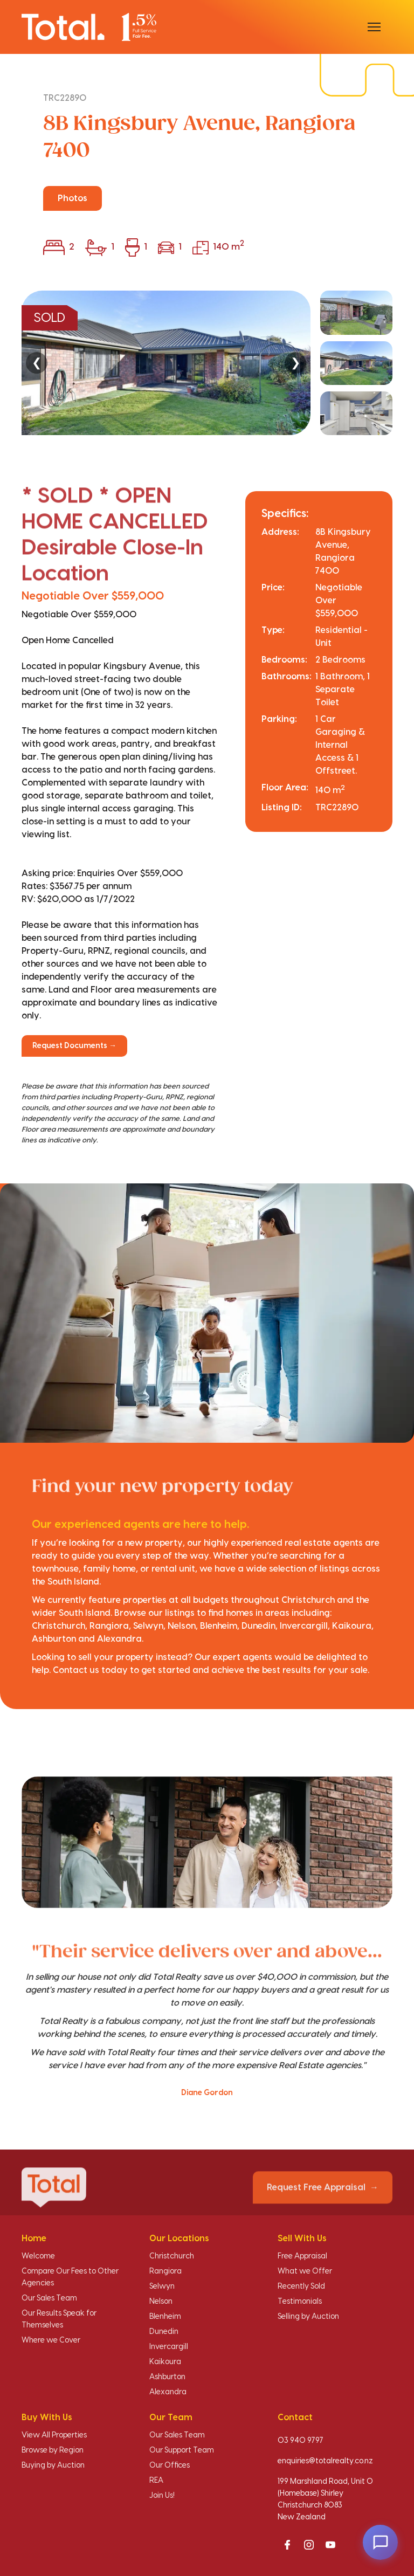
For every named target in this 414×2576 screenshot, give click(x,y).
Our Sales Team (49, 2298)
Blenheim (165, 2316)
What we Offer (305, 2271)
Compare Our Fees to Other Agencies (70, 2277)
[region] (207, 363)
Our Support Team (181, 2450)
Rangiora (165, 2271)
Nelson (160, 2301)
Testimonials (300, 2301)
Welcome (38, 2256)
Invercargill (168, 2347)
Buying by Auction (53, 2465)
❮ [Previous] (37, 362)
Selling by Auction (308, 2316)
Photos (72, 198)
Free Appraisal (302, 2256)
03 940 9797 (300, 2440)
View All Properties (54, 2435)
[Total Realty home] (89, 26)
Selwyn (162, 2286)
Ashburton (167, 2377)
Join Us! (162, 2495)
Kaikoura (165, 2362)
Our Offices (169, 2465)
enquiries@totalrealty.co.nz (325, 2461)
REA (156, 2480)
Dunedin (163, 2332)
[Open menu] (374, 27)
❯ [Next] (295, 362)
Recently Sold (301, 2286)
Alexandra (168, 2392)
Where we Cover (51, 2340)
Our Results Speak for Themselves (59, 2319)
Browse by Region (53, 2450)
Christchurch (171, 2256)
